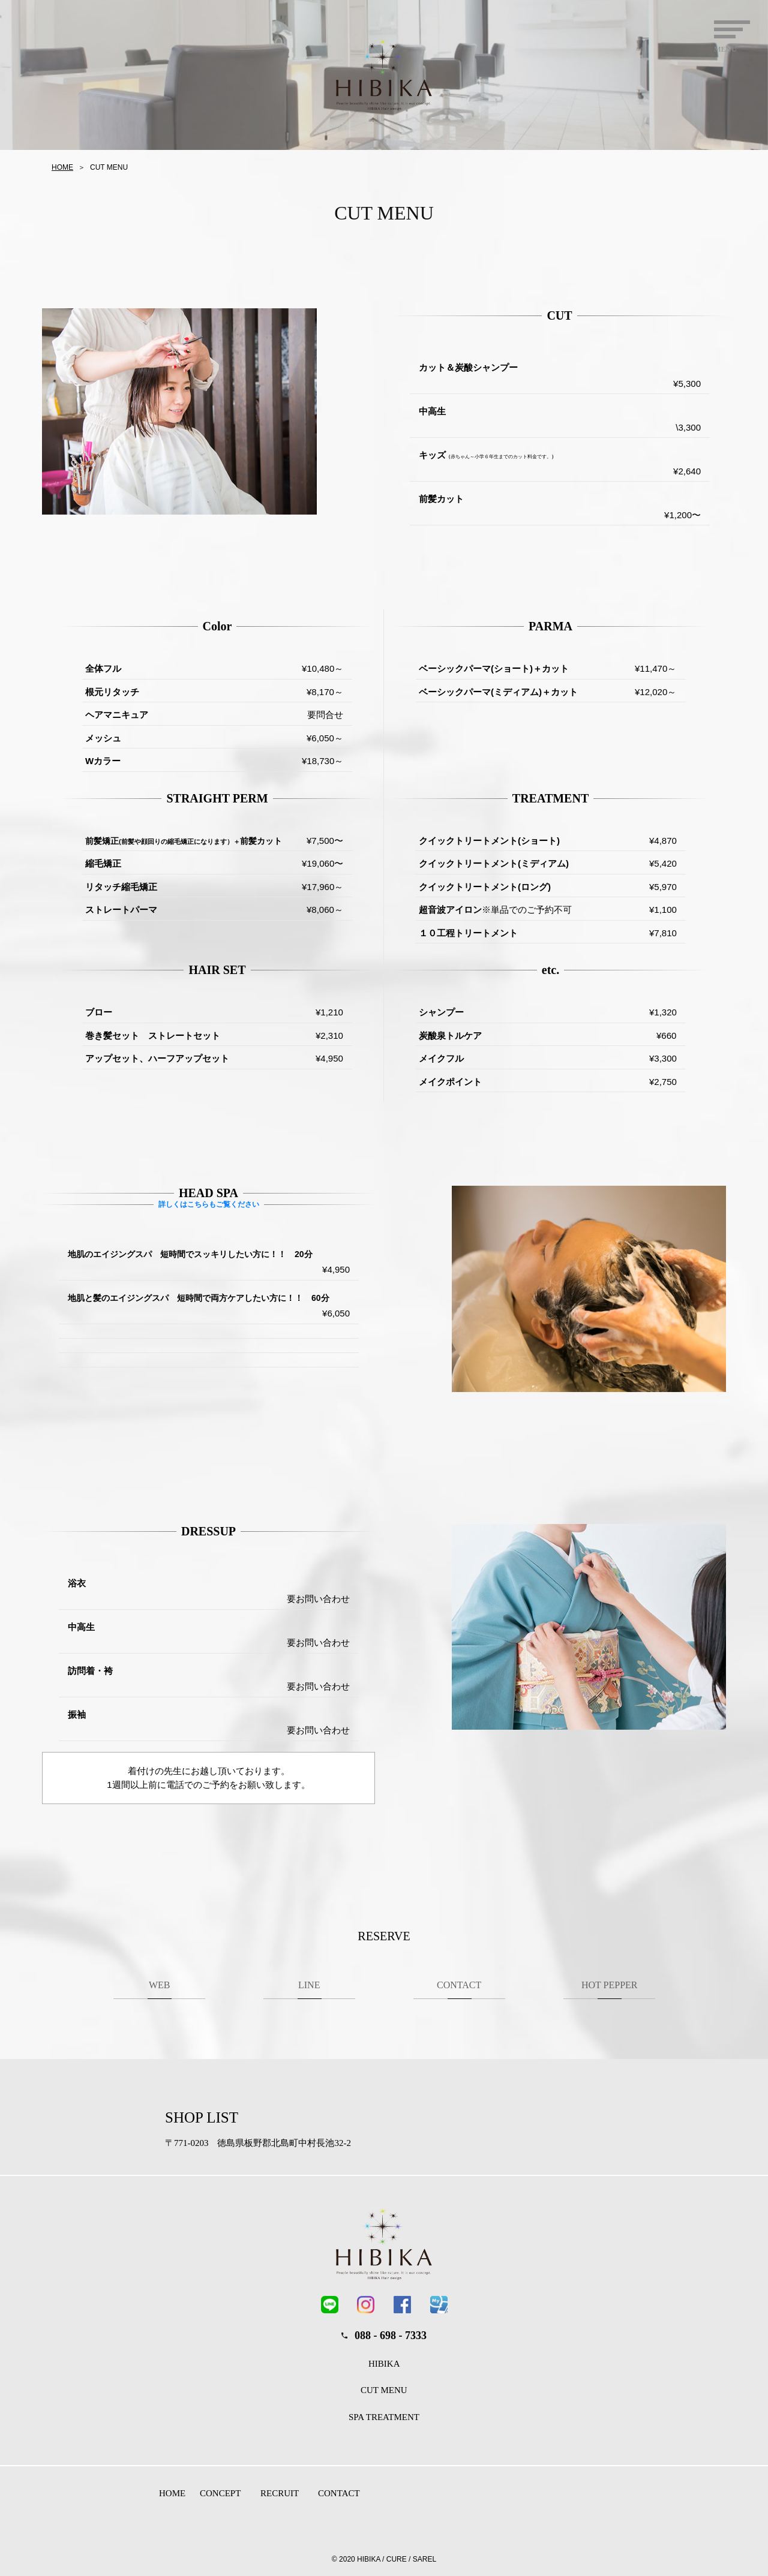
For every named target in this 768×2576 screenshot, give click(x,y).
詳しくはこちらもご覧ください (208, 1204)
